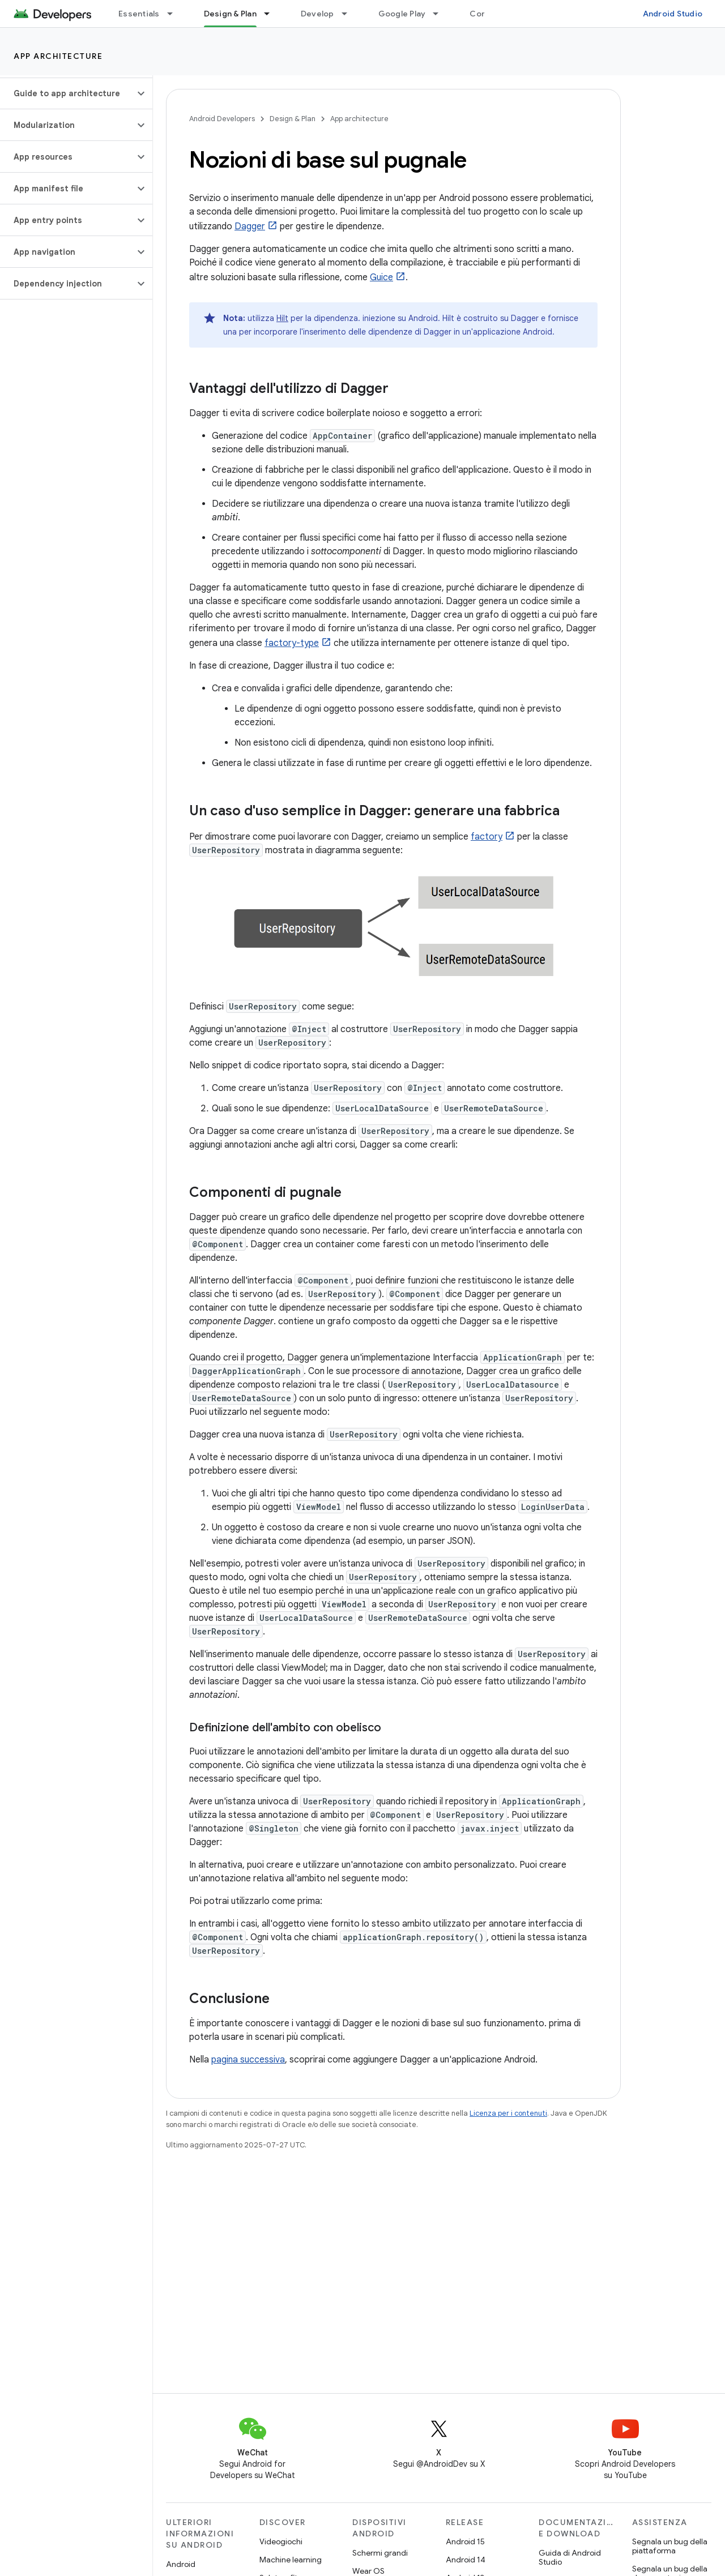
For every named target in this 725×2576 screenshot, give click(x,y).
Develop (317, 13)
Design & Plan (292, 118)
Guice (381, 277)
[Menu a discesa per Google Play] (440, 13)
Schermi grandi (380, 2553)
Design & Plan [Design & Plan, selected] (230, 13)
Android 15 (465, 2541)
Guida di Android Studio (570, 2557)
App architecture (58, 56)
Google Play (402, 13)
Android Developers (222, 118)
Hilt (282, 318)
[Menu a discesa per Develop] (349, 13)
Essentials (139, 13)
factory (486, 836)
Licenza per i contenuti (508, 2113)
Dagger (249, 226)
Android (180, 2564)
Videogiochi (280, 2541)
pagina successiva (248, 2059)
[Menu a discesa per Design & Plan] (272, 13)
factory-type (292, 643)
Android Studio (673, 13)
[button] (67, 93)
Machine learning (290, 2559)
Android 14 (465, 2559)
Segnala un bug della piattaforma (669, 2546)
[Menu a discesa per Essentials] (175, 13)
